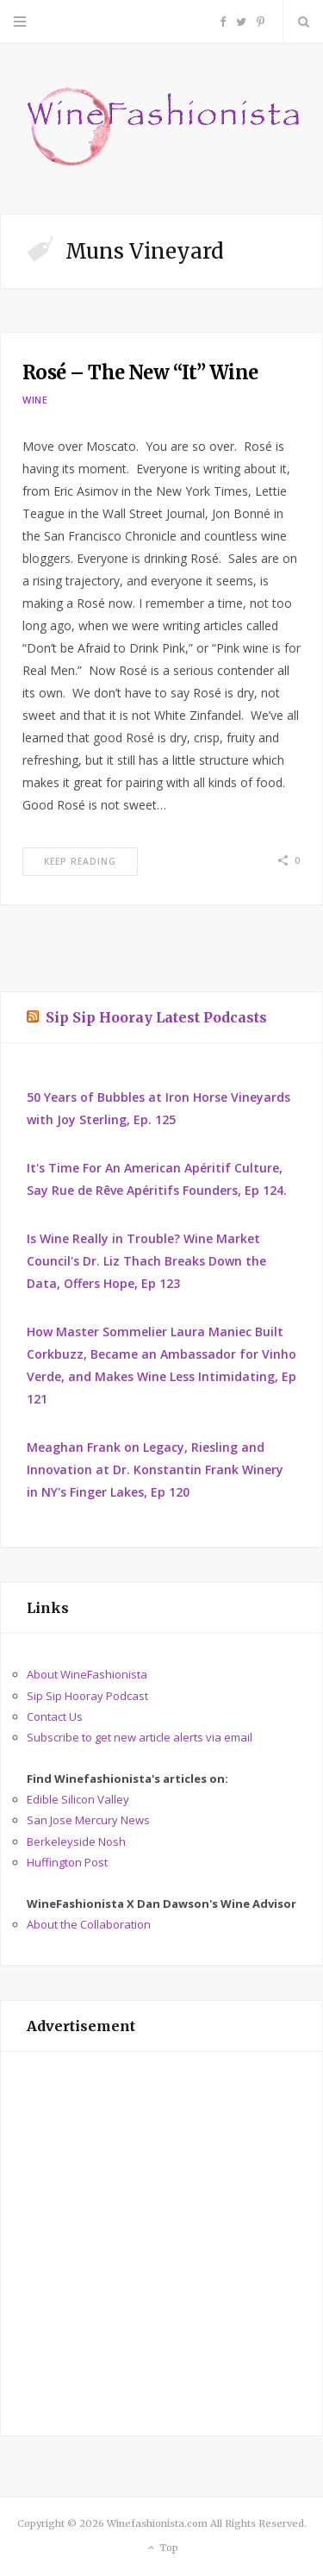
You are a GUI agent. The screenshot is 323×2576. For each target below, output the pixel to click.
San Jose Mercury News (88, 1820)
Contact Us (55, 1716)
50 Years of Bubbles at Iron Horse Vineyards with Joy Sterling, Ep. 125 (158, 1108)
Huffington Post (67, 1862)
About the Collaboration (89, 1924)
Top (161, 2548)
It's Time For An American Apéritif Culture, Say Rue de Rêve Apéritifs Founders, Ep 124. (157, 1179)
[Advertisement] (161, 2243)
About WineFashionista (87, 1674)
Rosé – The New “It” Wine (140, 372)
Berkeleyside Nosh (76, 1841)
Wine (35, 399)
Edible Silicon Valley (78, 1799)
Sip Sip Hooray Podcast (87, 1696)
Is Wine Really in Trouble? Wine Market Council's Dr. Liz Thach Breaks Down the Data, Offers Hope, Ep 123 (146, 1260)
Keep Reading (80, 861)
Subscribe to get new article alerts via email (139, 1737)
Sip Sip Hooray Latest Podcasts (156, 1017)
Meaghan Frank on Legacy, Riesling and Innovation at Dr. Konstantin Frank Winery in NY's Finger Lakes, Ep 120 (155, 1469)
